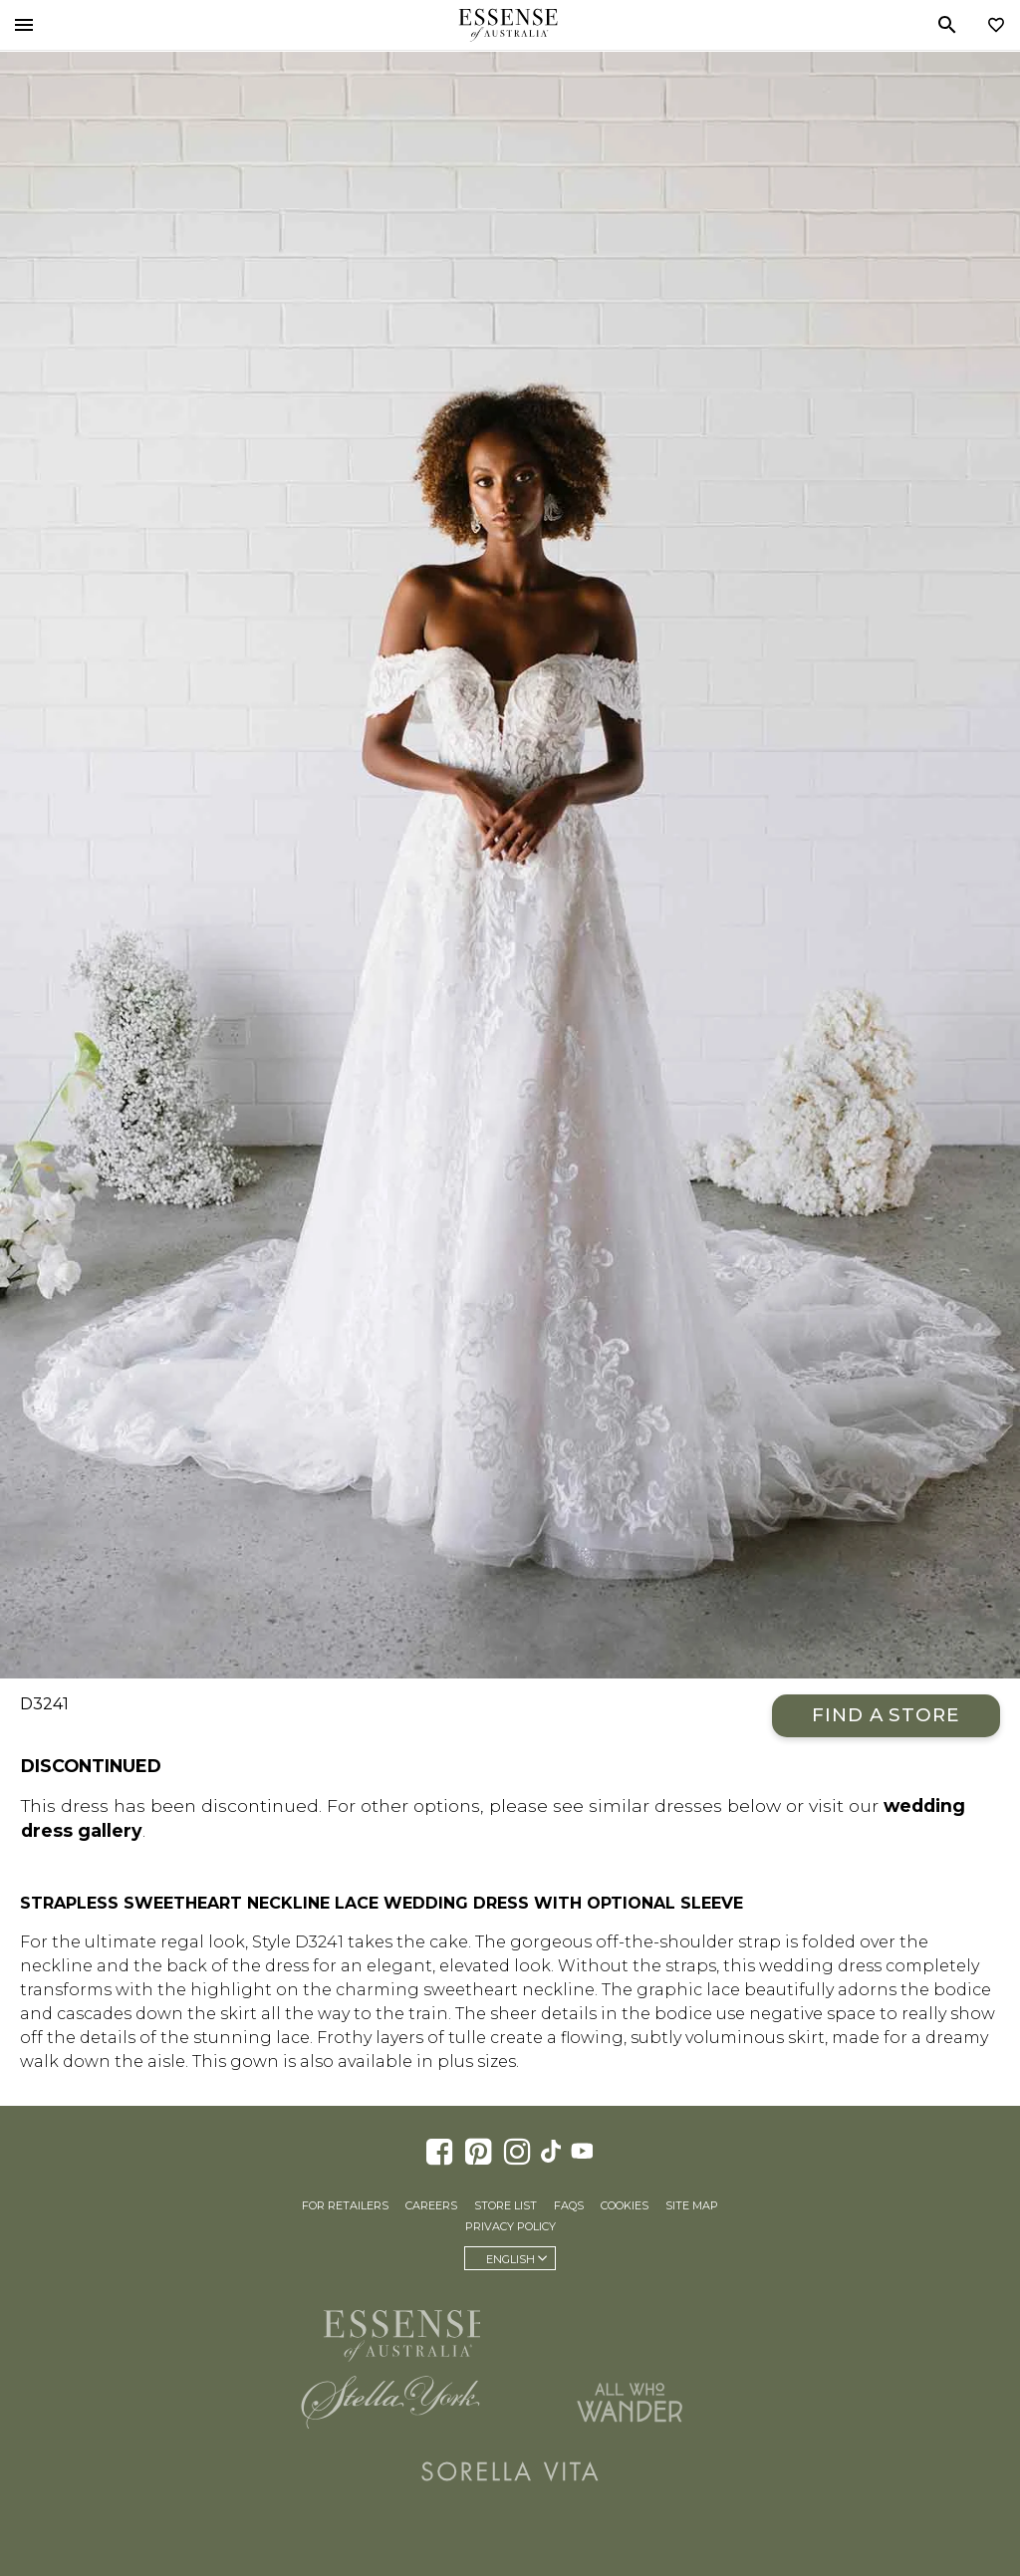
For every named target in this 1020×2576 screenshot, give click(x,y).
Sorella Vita (510, 2471)
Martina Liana (629, 2327)
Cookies (624, 2205)
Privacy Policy (510, 2226)
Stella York (390, 2402)
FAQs (569, 2205)
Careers (431, 2205)
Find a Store (886, 1714)
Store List (505, 2205)
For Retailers (345, 2205)
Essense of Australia (508, 25)
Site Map (691, 2205)
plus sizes (476, 2061)
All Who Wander (629, 2402)
